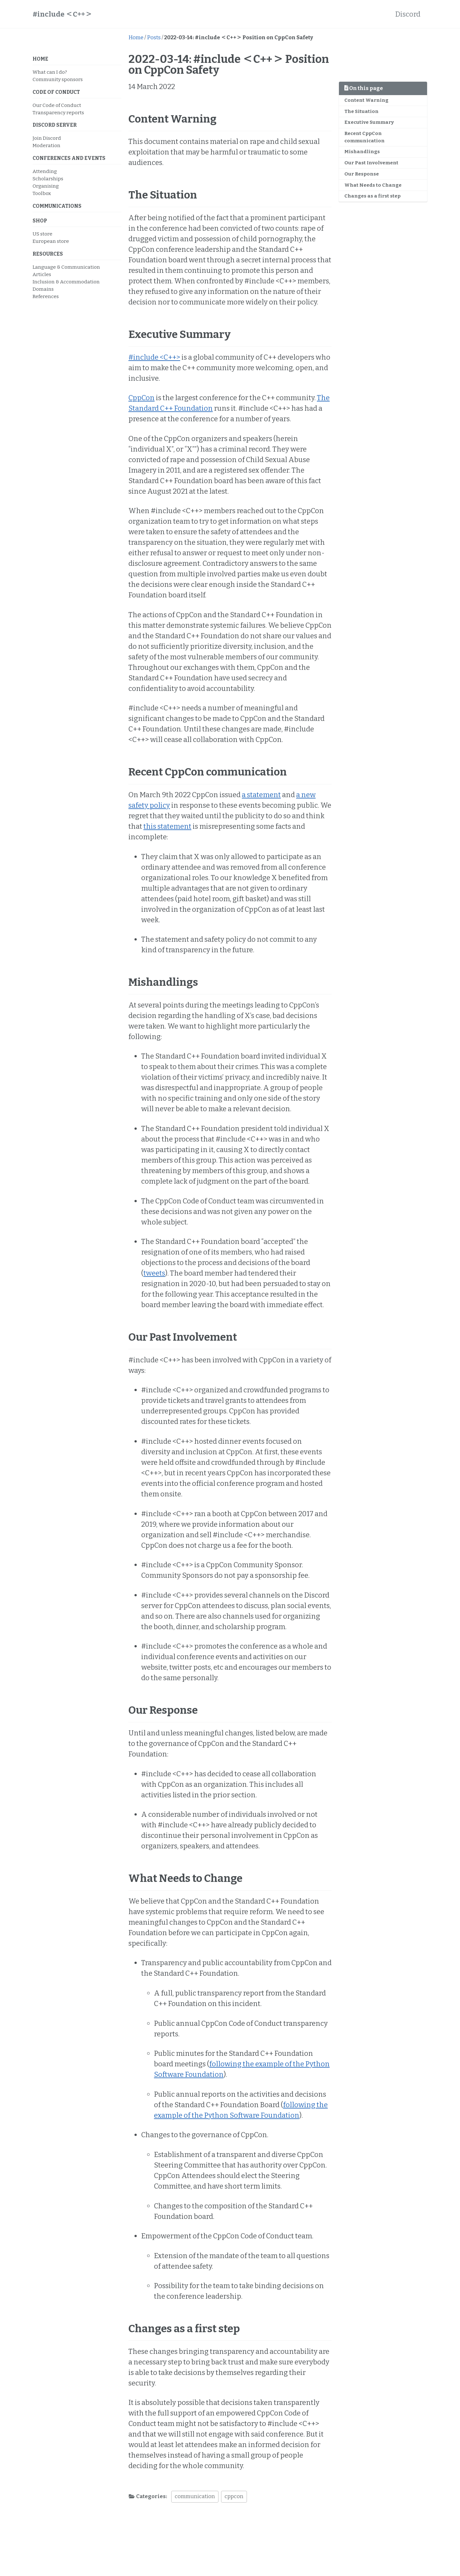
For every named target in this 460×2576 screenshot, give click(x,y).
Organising (46, 186)
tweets (154, 1273)
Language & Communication (66, 267)
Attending (45, 171)
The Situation (361, 111)
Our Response (361, 174)
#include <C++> (154, 357)
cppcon (234, 2496)
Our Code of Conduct (57, 105)
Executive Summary (369, 122)
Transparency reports (58, 113)
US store (42, 234)
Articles (42, 274)
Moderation (46, 145)
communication (195, 2496)
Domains (43, 289)
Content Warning (366, 100)
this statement (167, 826)
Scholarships (48, 179)
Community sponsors (58, 79)
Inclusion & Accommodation (66, 282)
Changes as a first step (372, 196)
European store (51, 241)
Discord (407, 14)
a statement (261, 794)
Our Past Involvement (371, 163)
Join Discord (47, 138)
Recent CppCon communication (364, 137)
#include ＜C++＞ (62, 14)
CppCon (141, 397)
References (46, 296)
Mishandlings (362, 151)
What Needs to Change (373, 185)
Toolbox (42, 193)
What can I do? (50, 72)
